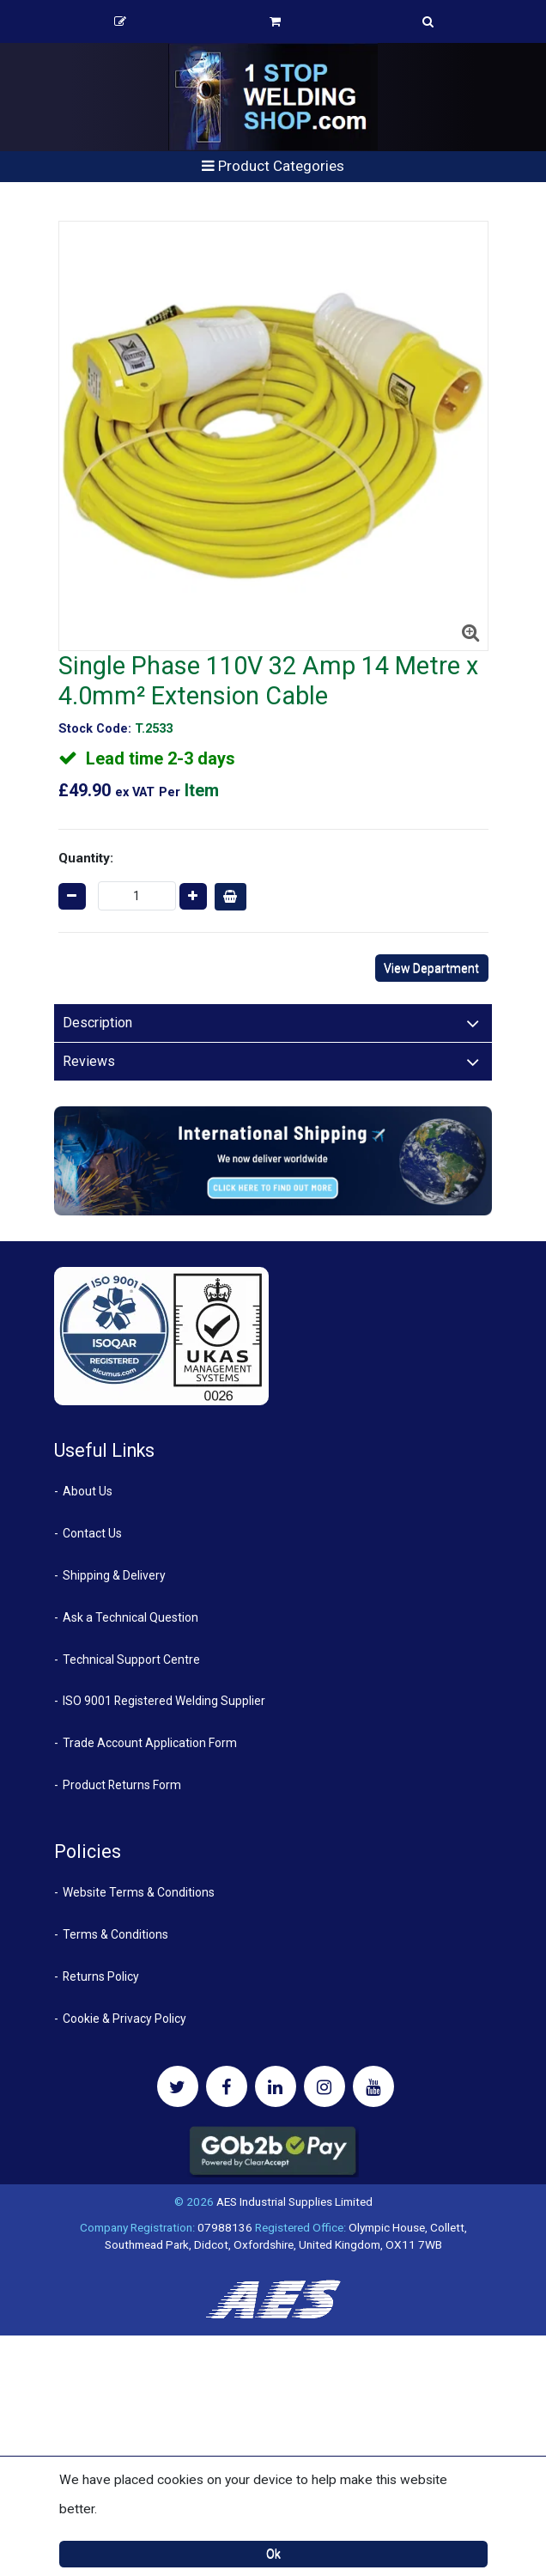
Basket (275, 21)
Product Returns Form (122, 1785)
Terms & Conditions (115, 1934)
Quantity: (85, 858)
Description (97, 1022)
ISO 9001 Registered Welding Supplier (164, 1701)
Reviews (89, 1061)
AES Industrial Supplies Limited (294, 2201)
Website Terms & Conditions (139, 1892)
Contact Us (92, 1533)
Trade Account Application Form (150, 1743)
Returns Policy (101, 1976)
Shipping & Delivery (114, 1575)
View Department (431, 968)
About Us (87, 1491)
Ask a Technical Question (130, 1617)
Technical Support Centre (131, 1659)
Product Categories (273, 165)
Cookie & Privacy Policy (124, 2018)
